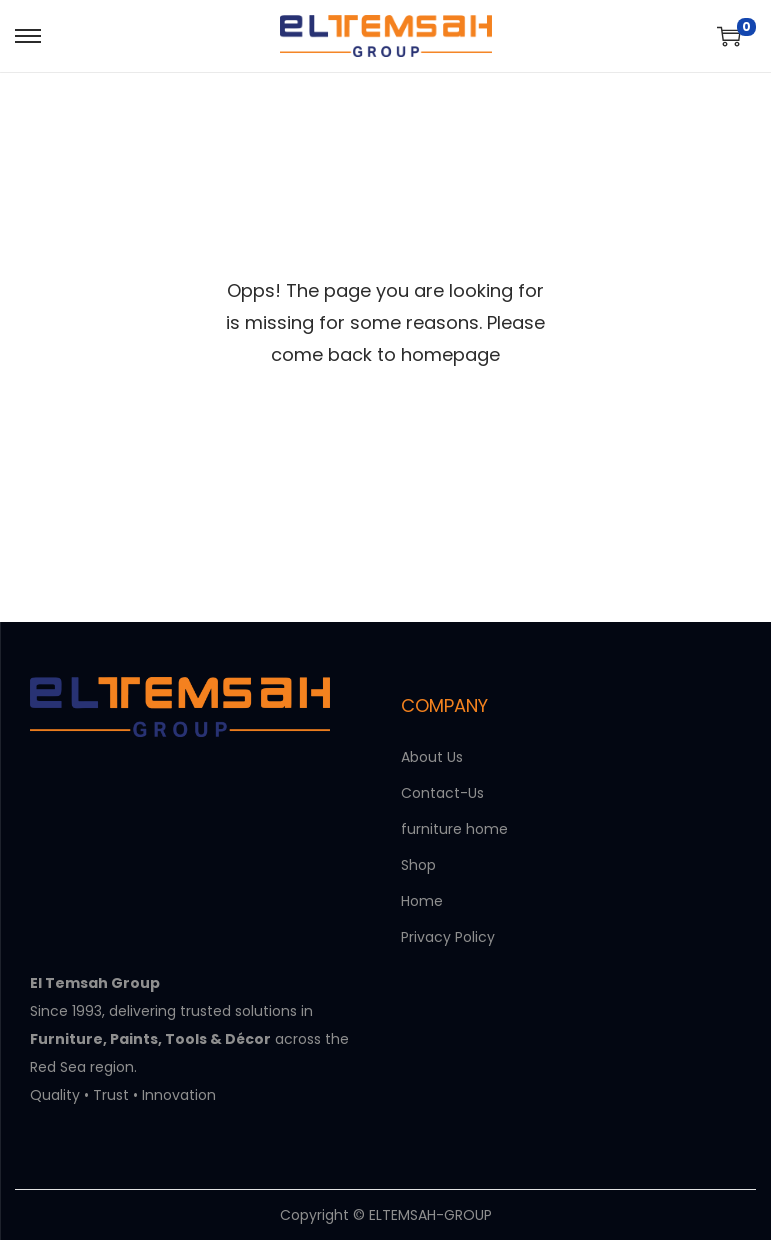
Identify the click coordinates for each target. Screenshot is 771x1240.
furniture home (454, 829)
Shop (418, 865)
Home (422, 901)
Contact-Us (442, 793)
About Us (432, 757)
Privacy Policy (448, 937)
